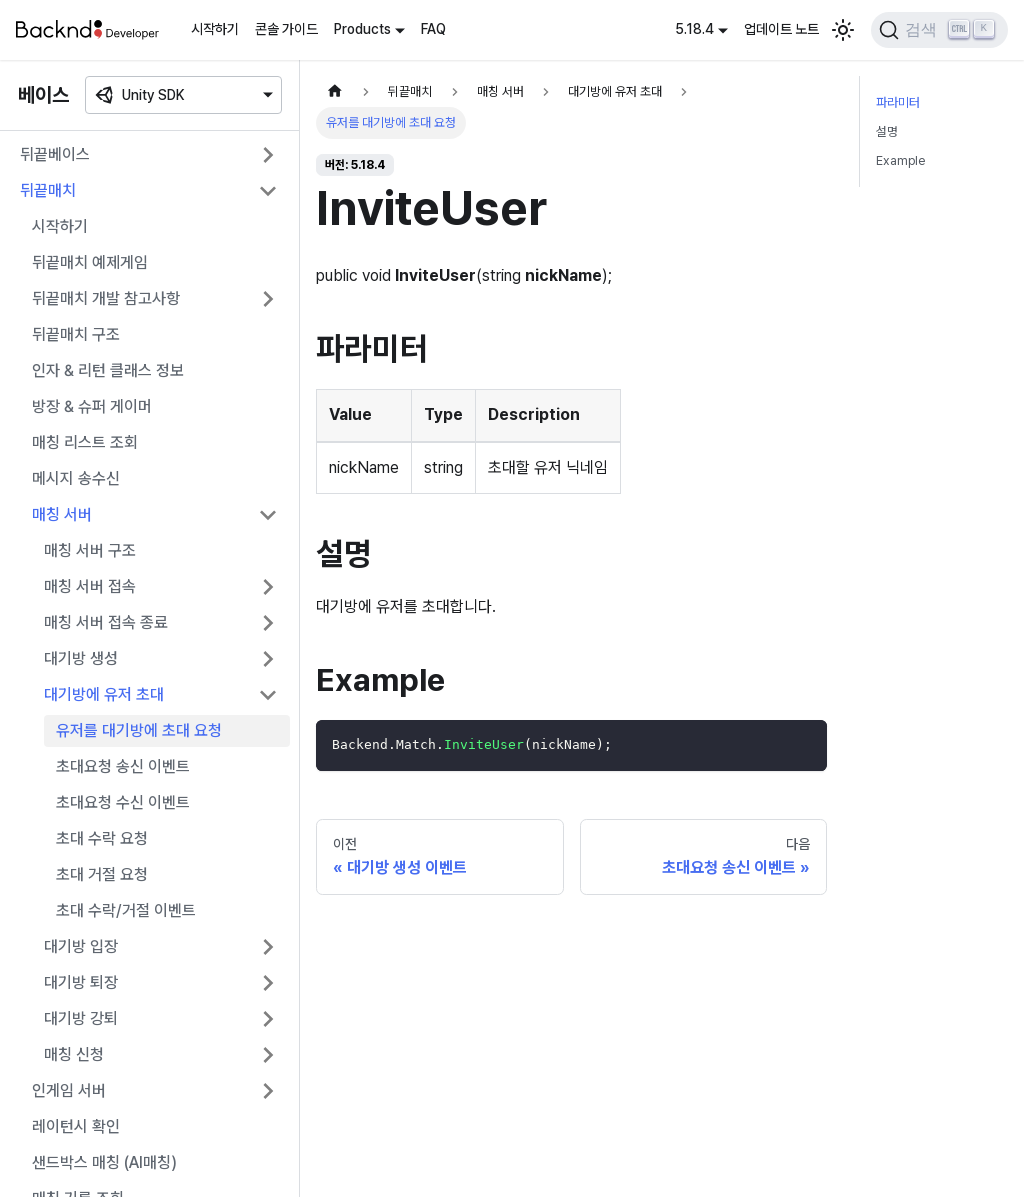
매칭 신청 (74, 1054)
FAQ (433, 29)
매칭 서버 (62, 514)
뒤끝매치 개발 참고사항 (106, 298)
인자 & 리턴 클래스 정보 (108, 370)
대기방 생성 (81, 658)
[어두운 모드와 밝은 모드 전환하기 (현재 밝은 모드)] (843, 30)
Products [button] (362, 29)
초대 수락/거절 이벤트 (126, 910)
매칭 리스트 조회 (85, 442)
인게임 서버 (69, 1090)
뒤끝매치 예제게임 (90, 262)
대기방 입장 (81, 946)
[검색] (939, 30)
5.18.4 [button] (694, 29)
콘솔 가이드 (286, 29)
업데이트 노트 (781, 29)
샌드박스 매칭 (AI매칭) (104, 1162)
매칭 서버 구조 (90, 550)
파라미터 (898, 102)
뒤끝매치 (48, 190)
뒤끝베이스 (55, 154)
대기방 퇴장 (81, 982)
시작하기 (215, 29)
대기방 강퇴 (81, 1018)
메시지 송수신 (76, 478)
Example (900, 160)
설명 (887, 131)
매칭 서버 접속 (90, 586)
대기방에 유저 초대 (104, 694)
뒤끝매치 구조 (76, 334)
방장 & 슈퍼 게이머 (92, 406)
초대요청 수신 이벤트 (123, 802)
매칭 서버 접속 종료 (106, 622)
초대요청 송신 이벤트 (123, 766)
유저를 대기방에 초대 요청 (139, 730)
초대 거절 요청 (102, 874)
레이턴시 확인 (76, 1126)
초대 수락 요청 (102, 838)
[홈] (335, 91)
